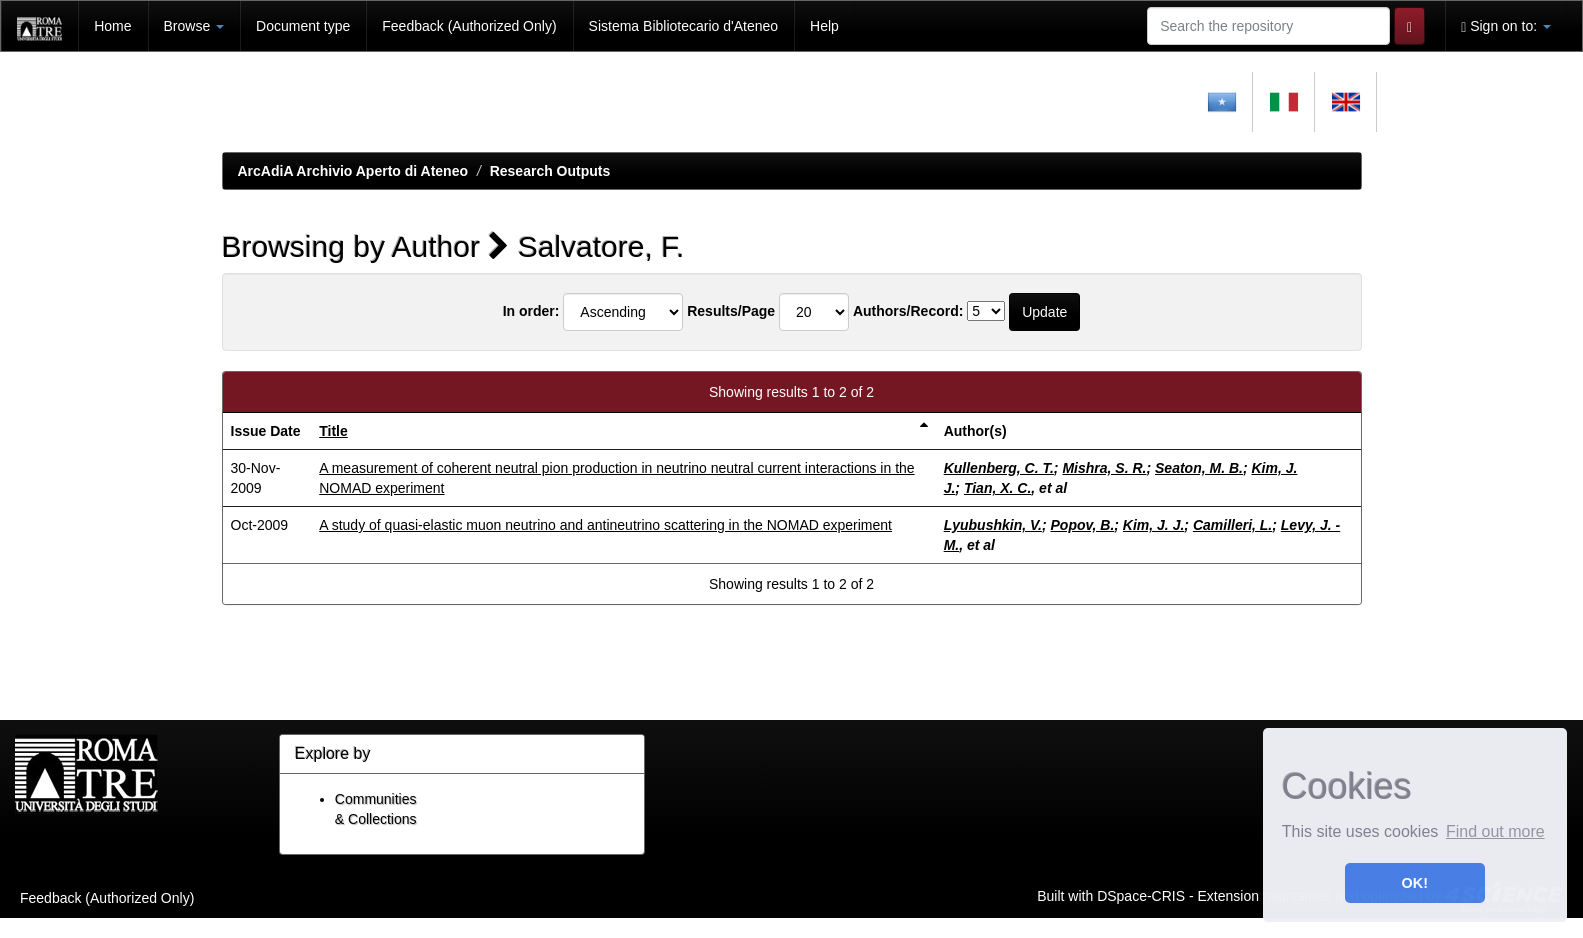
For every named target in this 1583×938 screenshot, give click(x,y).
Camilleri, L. (1232, 525)
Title (333, 431)
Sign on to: (1506, 26)
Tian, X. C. (997, 488)
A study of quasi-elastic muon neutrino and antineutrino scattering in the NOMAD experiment (605, 525)
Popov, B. (1083, 525)
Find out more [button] (1495, 831)
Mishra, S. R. (1104, 468)
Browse (194, 26)
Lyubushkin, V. (993, 525)
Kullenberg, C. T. (999, 468)
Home (112, 26)
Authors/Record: (908, 311)
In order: (531, 311)
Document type (303, 26)
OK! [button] (1415, 883)
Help (824, 26)
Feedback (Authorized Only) (469, 26)
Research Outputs (550, 171)
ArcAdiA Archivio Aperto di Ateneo (353, 171)
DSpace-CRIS (1141, 895)
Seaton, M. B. (1199, 468)
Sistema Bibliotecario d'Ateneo (683, 26)
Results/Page (731, 311)
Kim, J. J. (1153, 525)
